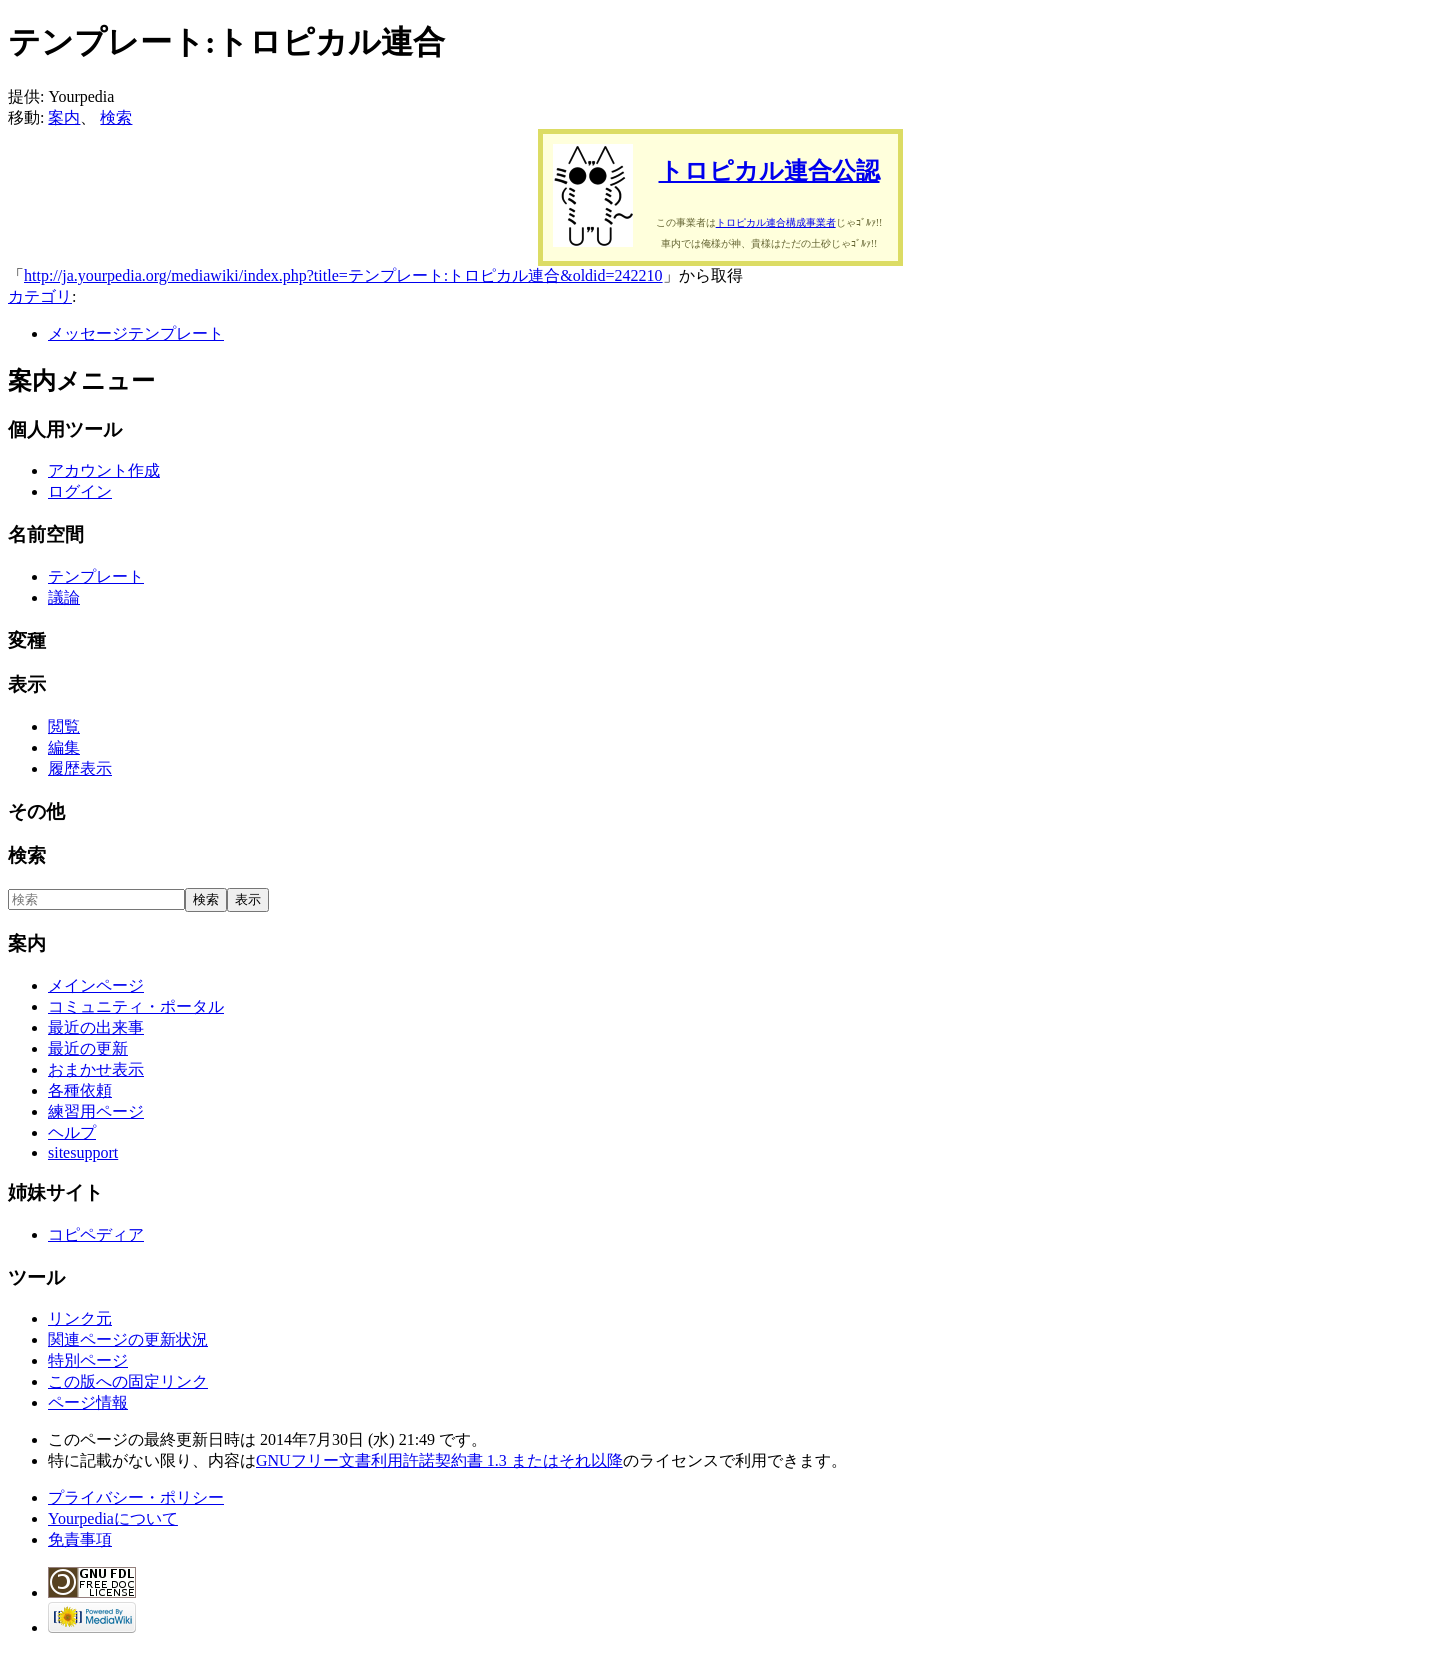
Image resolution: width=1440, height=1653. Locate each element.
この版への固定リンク (128, 1381)
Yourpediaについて (113, 1518)
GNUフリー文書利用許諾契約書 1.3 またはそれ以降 (439, 1460)
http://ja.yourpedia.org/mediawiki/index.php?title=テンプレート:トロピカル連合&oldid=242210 (343, 275)
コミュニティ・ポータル (136, 1006)
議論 (64, 597)
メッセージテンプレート (136, 333)
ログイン (80, 491)
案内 (64, 117)
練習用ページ (96, 1111)
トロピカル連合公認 (769, 171)
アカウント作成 (104, 470)
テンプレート (96, 576)
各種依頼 (80, 1090)
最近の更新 (88, 1048)
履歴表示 (80, 768)
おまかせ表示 (96, 1069)
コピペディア (96, 1234)
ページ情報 (88, 1402)
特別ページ (88, 1360)
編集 (64, 747)
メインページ (96, 985)
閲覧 (64, 726)
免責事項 (80, 1539)
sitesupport (83, 1152)
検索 (116, 117)
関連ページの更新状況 (128, 1339)
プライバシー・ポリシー (136, 1497)
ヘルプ (72, 1132)
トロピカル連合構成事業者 (776, 222)
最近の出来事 (96, 1027)
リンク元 (80, 1318)
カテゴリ (40, 296)
